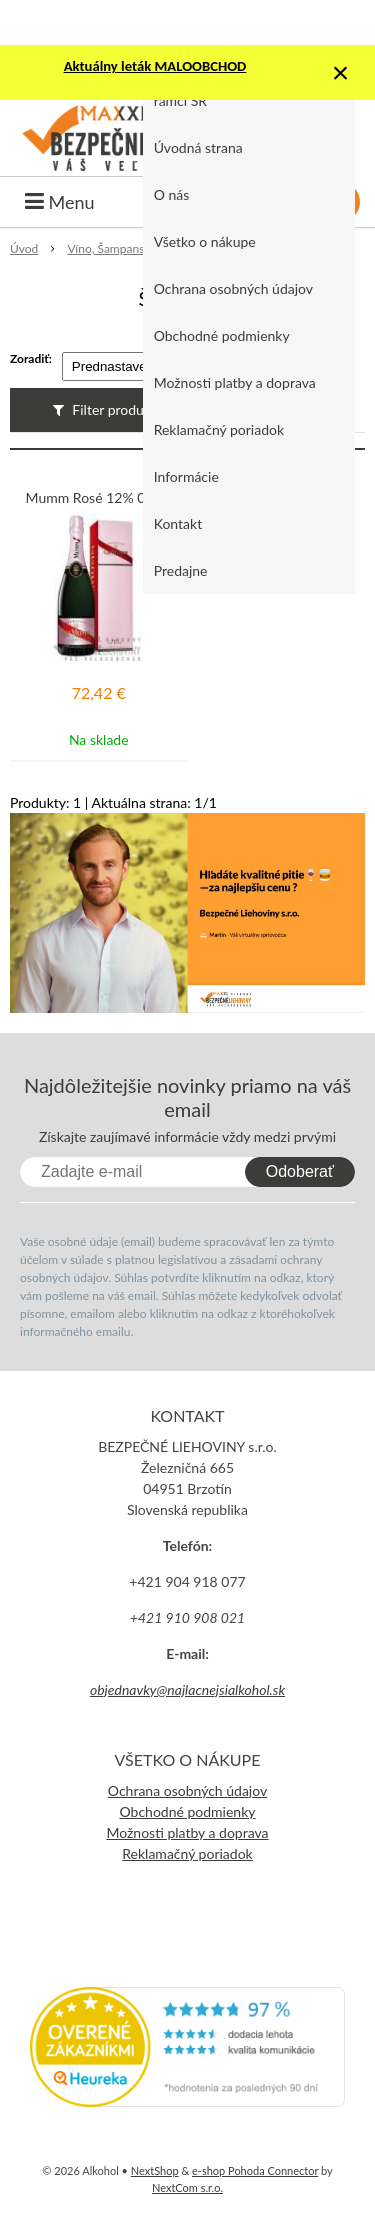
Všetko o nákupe (205, 241)
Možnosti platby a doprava (235, 382)
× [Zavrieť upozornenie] (341, 72)
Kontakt (178, 523)
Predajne (181, 570)
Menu (60, 202)
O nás (172, 194)
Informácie (186, 476)
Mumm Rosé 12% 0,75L (99, 498)
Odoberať (300, 1171)
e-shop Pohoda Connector (255, 2170)
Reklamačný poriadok (219, 429)
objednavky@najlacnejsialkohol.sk (187, 1689)
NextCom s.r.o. (187, 2187)
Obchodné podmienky (222, 335)
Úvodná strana (198, 147)
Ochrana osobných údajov (233, 288)
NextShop (155, 2170)
